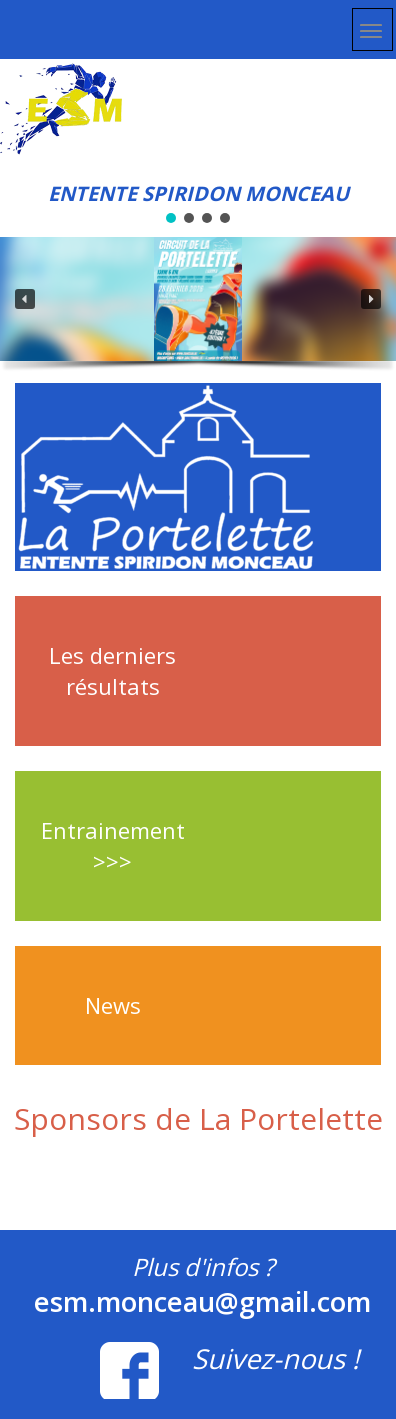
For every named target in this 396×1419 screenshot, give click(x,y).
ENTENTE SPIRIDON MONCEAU (198, 193)
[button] (25, 299)
